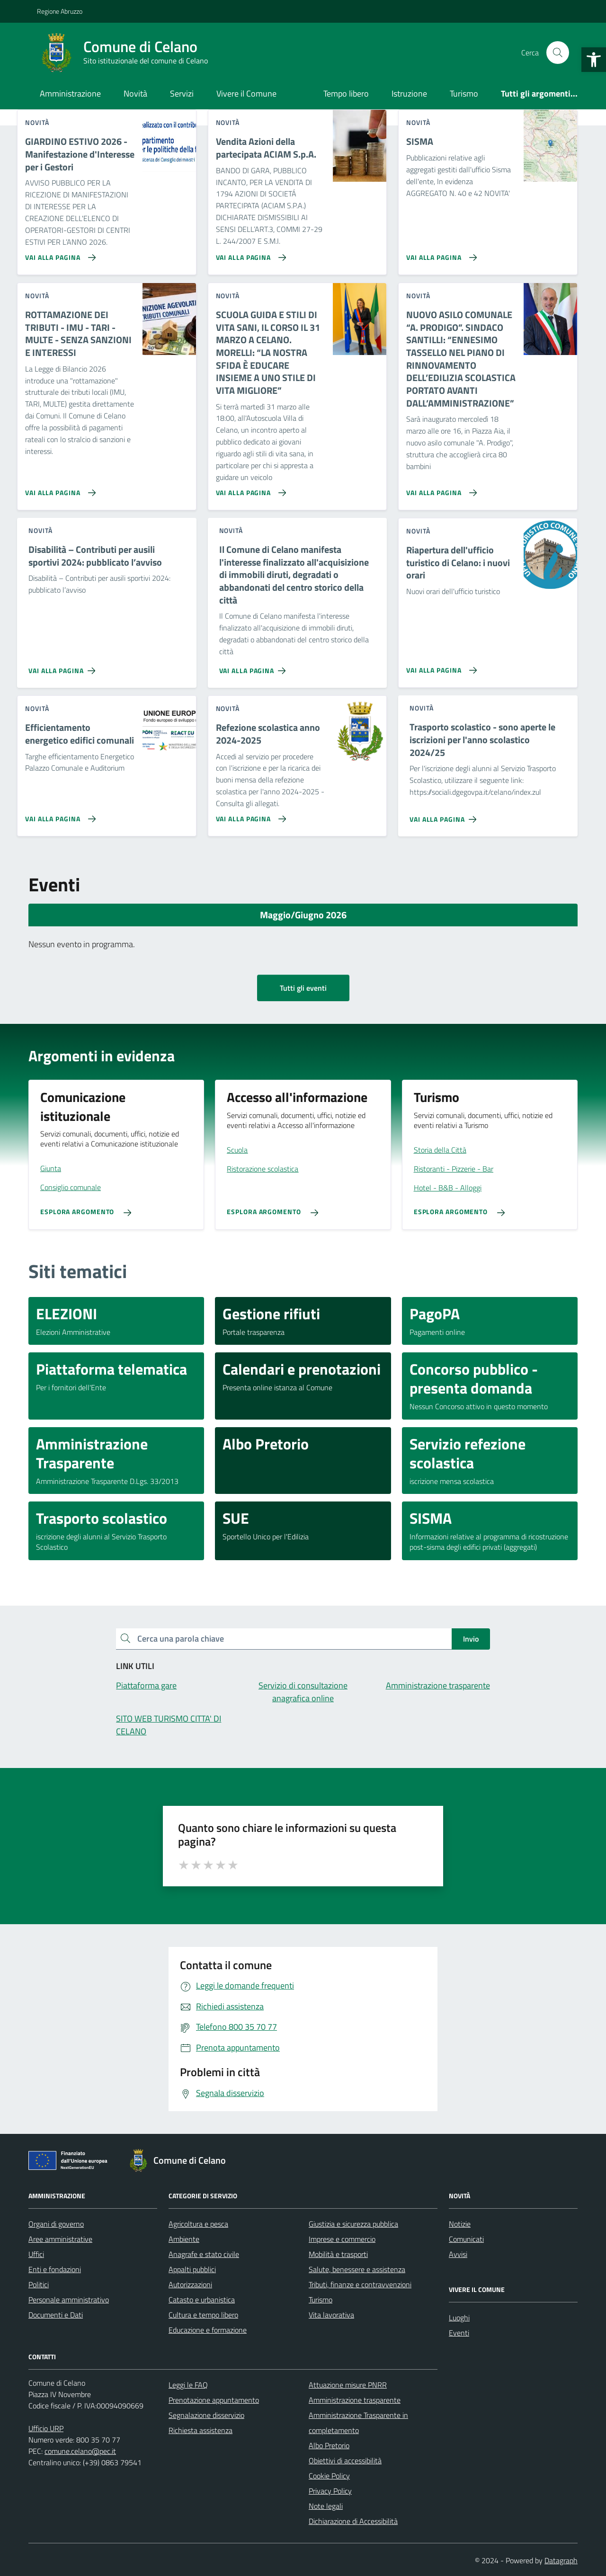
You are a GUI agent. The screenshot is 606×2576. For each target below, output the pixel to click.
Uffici (36, 2254)
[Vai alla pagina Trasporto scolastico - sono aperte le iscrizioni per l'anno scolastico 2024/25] (445, 815)
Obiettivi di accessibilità (345, 2460)
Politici (38, 2284)
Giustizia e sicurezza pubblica (353, 2224)
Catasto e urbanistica (202, 2299)
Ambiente (184, 2239)
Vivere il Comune (246, 93)
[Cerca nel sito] (557, 52)
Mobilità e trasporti (338, 2254)
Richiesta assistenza (200, 2430)
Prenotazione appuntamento (214, 2400)
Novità (135, 93)
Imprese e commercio (342, 2239)
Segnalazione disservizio (206, 2415)
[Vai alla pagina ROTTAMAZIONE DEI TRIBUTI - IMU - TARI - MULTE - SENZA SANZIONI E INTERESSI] (58, 489)
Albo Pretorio (329, 2445)
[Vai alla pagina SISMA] (440, 253)
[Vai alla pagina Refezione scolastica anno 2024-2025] (249, 815)
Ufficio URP (45, 2428)
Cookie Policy (329, 2475)
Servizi (182, 93)
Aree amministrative (60, 2239)
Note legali (326, 2506)
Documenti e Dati (55, 2314)
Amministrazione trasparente (355, 2400)
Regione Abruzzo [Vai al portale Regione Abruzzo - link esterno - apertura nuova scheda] (59, 11)
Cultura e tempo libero (203, 2314)
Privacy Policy (330, 2490)
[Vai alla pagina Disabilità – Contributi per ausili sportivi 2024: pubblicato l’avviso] (63, 666)
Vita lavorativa (331, 2314)
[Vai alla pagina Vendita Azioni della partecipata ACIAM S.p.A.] (249, 253)
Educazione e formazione (208, 2330)
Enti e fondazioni (54, 2269)
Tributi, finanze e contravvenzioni (360, 2284)
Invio (471, 1638)
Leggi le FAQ (188, 2384)
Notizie (460, 2224)
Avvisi (458, 2254)
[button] (593, 59)
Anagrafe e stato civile (204, 2254)
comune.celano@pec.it (80, 2451)
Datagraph (561, 2560)
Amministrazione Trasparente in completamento (358, 2422)
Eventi (459, 2332)
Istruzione (409, 93)
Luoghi (459, 2317)
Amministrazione (70, 93)
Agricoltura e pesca (198, 2224)
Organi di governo (56, 2224)
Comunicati (466, 2239)
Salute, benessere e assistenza (357, 2269)
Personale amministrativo (68, 2299)
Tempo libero (346, 93)
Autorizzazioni (190, 2284)
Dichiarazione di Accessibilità (353, 2521)
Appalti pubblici (192, 2269)
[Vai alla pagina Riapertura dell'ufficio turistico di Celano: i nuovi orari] (440, 666)
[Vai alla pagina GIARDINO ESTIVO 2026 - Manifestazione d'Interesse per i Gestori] (58, 253)
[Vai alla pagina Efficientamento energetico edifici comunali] (58, 815)
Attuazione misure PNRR (348, 2384)
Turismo (464, 93)
